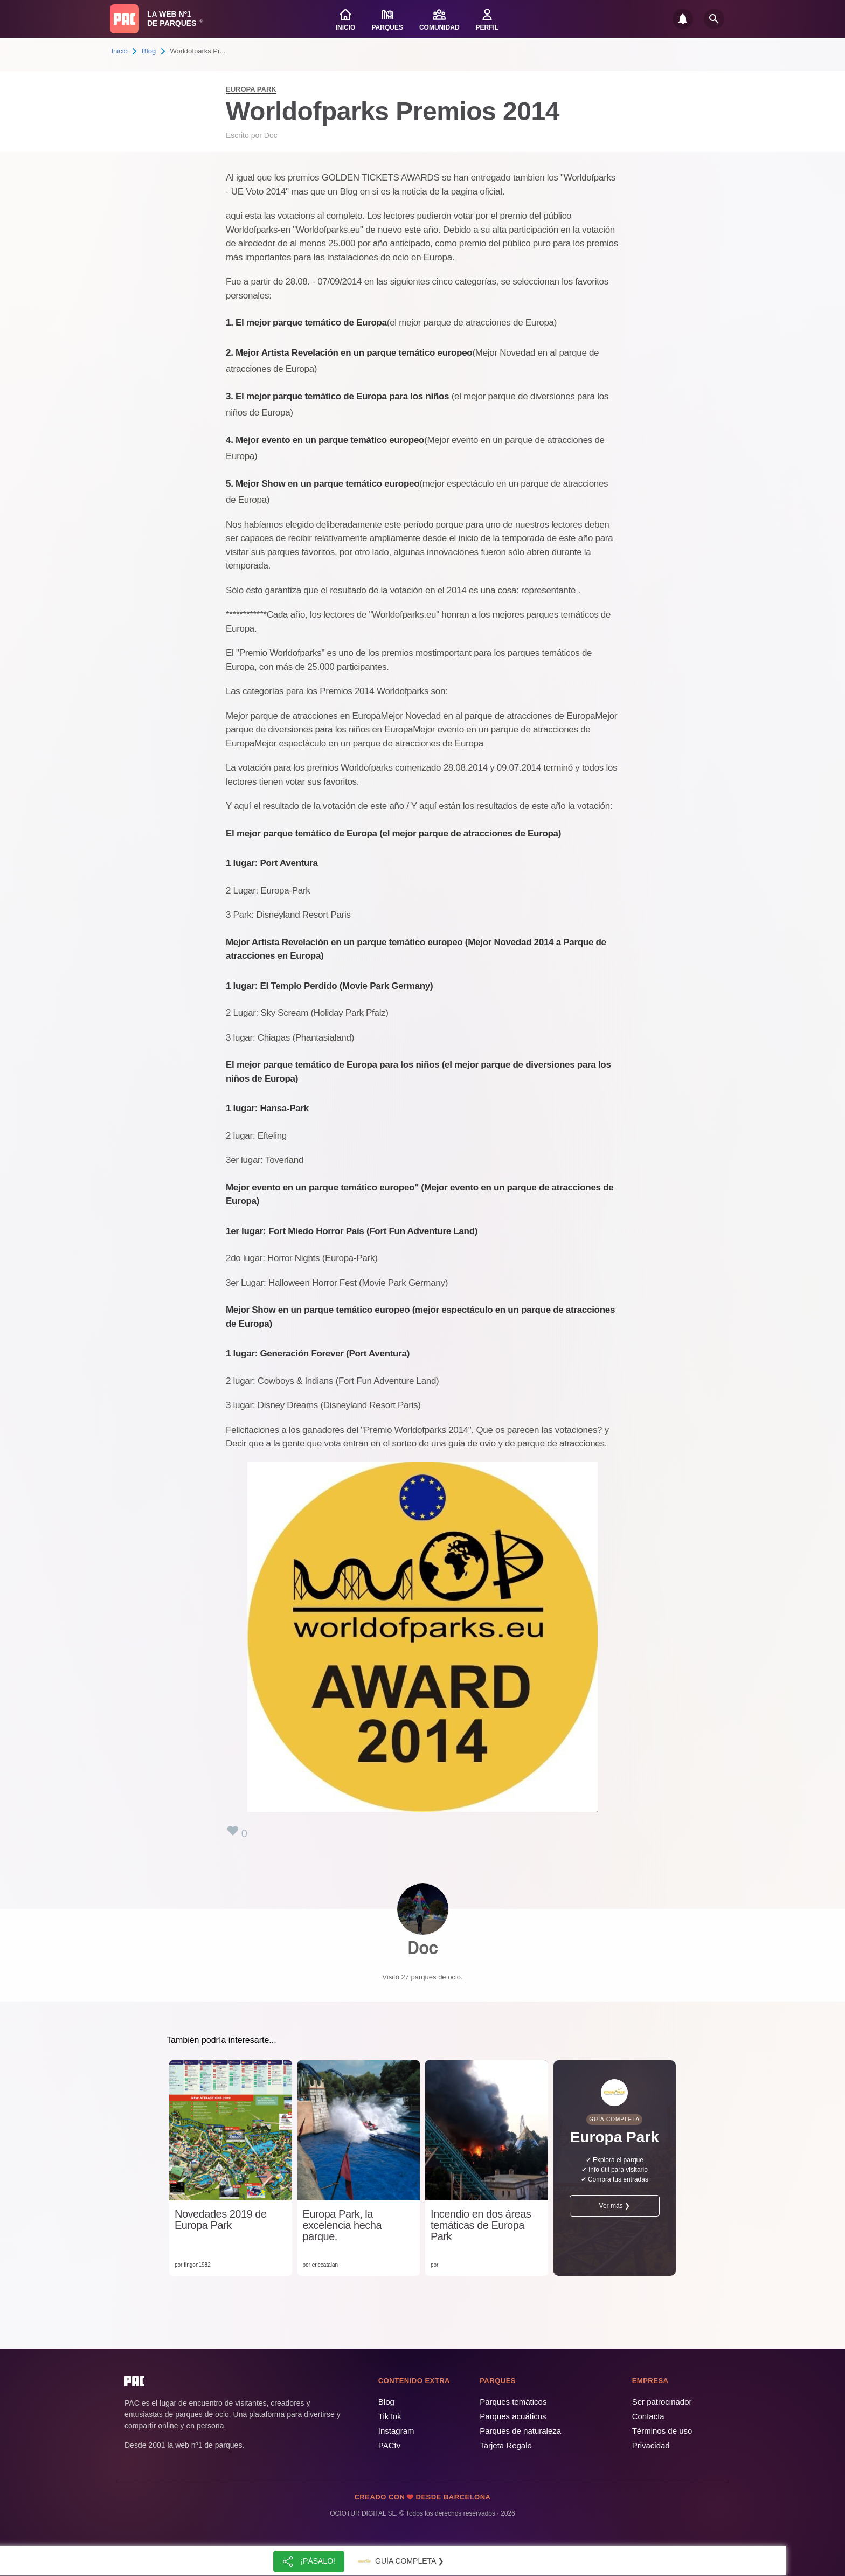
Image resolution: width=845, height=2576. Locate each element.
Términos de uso (662, 2430)
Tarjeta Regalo (506, 2445)
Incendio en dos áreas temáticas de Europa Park (481, 2225)
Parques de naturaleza (520, 2430)
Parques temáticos (513, 2401)
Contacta (648, 2416)
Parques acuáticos (513, 2416)
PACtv (389, 2445)
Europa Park (251, 89)
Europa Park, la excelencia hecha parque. (342, 2225)
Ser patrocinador (662, 2401)
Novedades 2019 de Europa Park (221, 2219)
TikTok (389, 2416)
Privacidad (651, 2445)
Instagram (396, 2430)
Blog (149, 51)
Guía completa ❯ (400, 2561)
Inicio (120, 51)
